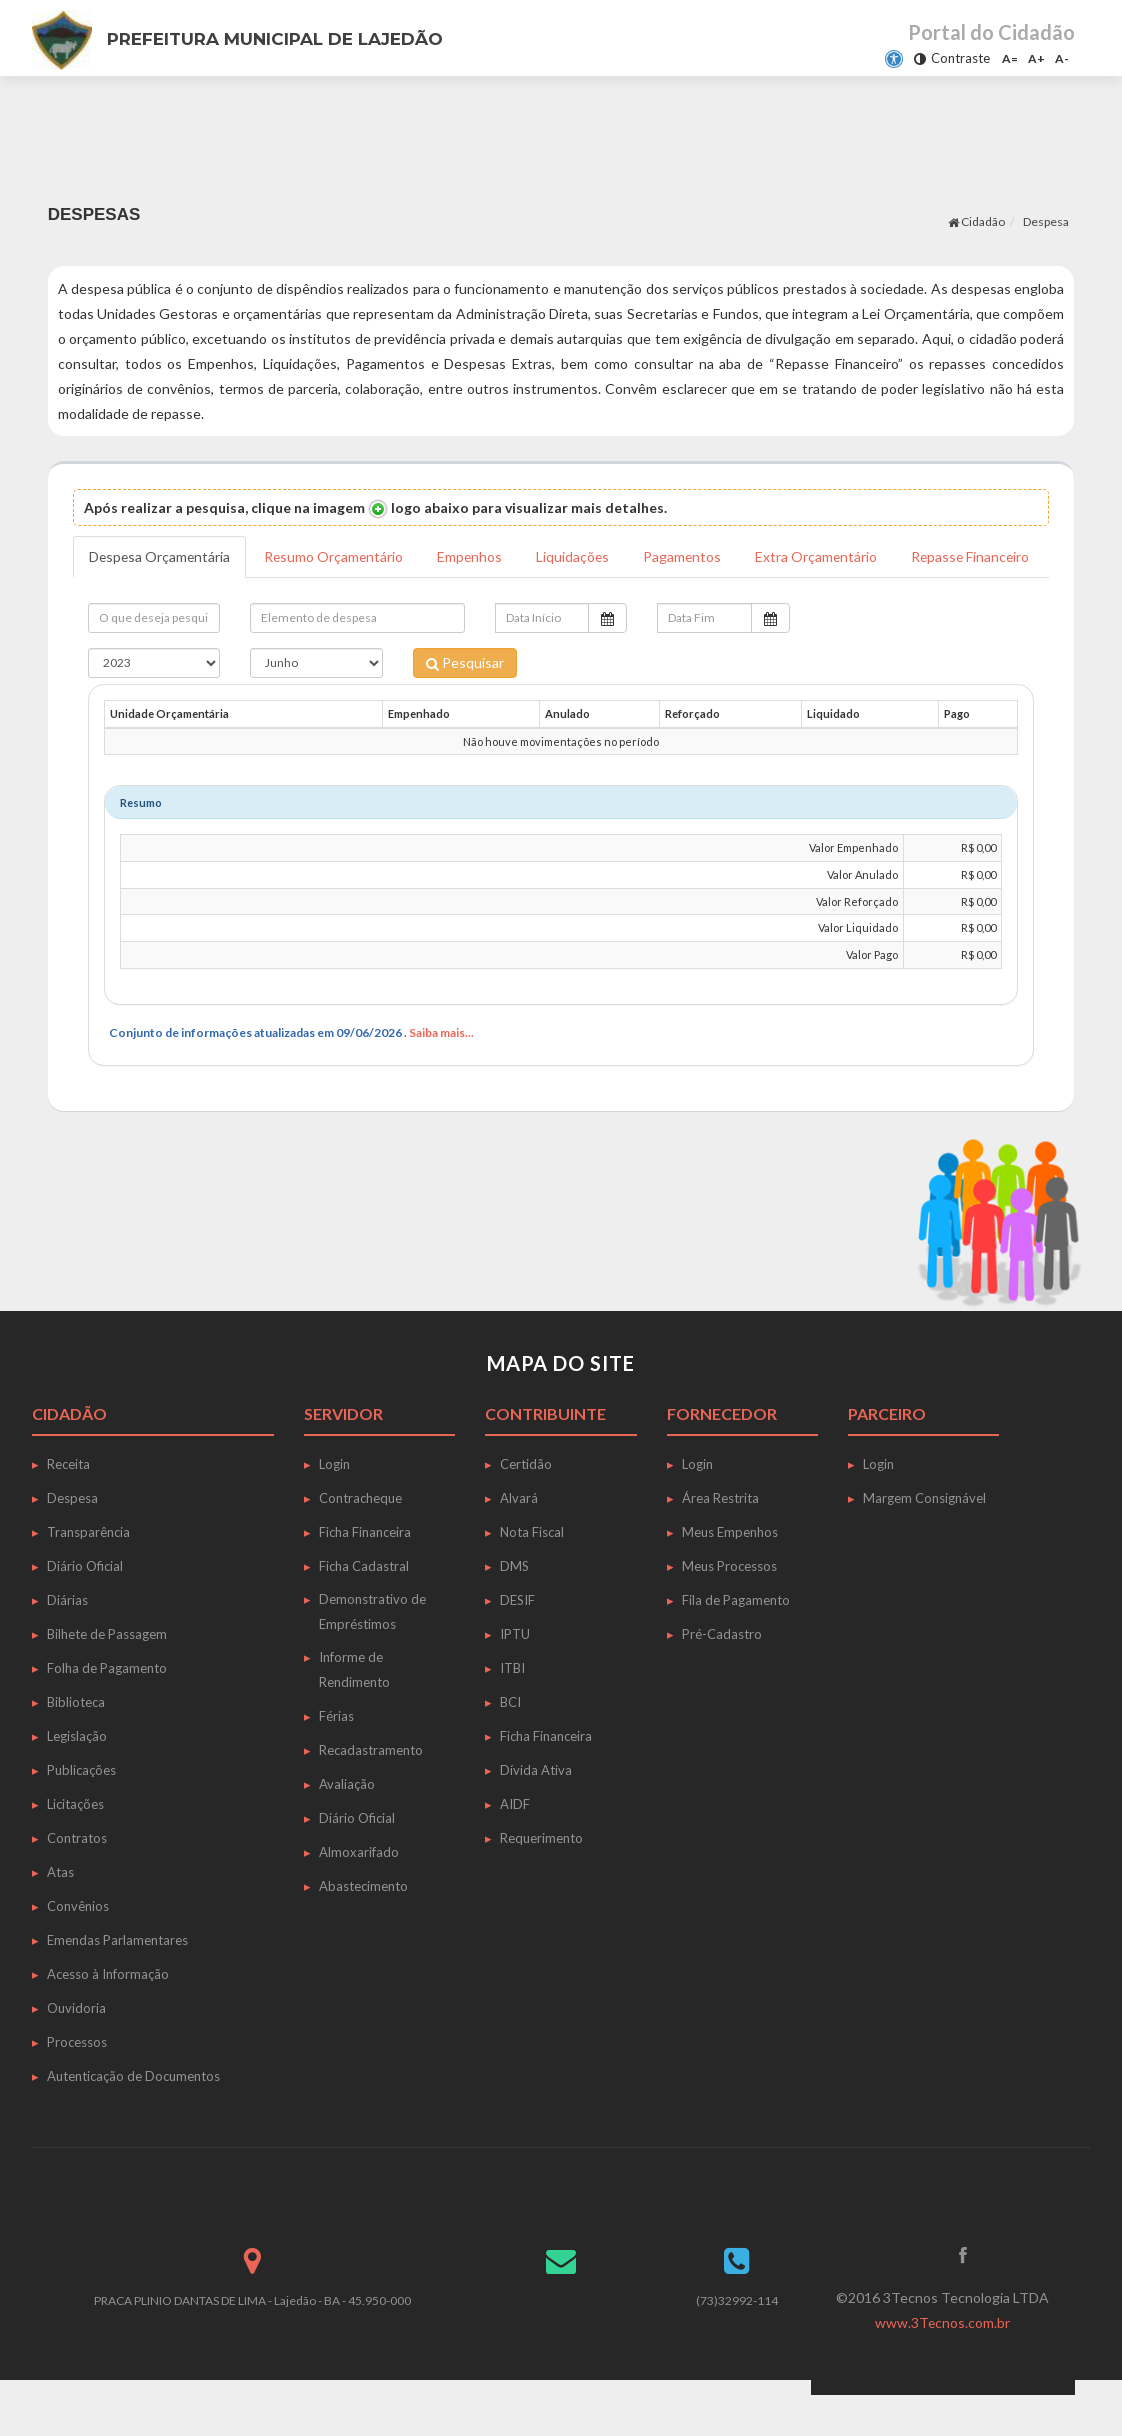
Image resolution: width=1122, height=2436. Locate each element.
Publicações (81, 1811)
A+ (1036, 58)
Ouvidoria (76, 2049)
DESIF (517, 1641)
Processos (77, 2083)
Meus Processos (729, 1607)
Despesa (1046, 221)
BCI (510, 1743)
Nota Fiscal (532, 1573)
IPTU (515, 1675)
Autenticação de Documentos (133, 2117)
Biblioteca (76, 1743)
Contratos (77, 1879)
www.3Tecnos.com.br (943, 2363)
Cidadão (976, 221)
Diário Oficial (85, 1607)
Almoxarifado (359, 1893)
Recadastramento (371, 1791)
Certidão (526, 1505)
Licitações (75, 1845)
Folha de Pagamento (107, 1709)
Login (334, 1505)
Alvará (519, 1539)
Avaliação (347, 1825)
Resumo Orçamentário (337, 556)
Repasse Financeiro (149, 597)
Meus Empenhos (730, 1573)
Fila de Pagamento (736, 1641)
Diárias (67, 1641)
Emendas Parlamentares (117, 1981)
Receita (68, 1505)
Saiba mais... (441, 1073)
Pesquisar (465, 703)
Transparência (88, 1573)
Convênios (78, 1947)
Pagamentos (689, 556)
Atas (60, 1913)
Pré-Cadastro (722, 1675)
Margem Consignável (924, 1539)
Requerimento (541, 1879)
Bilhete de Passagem (107, 1675)
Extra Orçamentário (824, 556)
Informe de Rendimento (354, 1710)
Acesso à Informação (108, 2015)
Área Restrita (720, 1539)
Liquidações (579, 556)
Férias (336, 1757)
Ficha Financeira (365, 1573)
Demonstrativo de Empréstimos (372, 1652)
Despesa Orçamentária (161, 556)
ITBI (512, 1709)
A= (1010, 58)
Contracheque (360, 1539)
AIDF (515, 1845)
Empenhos (475, 556)
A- (1062, 58)
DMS (514, 1607)
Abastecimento (363, 1927)
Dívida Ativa (536, 1811)
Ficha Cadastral (364, 1607)
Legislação (77, 1777)
